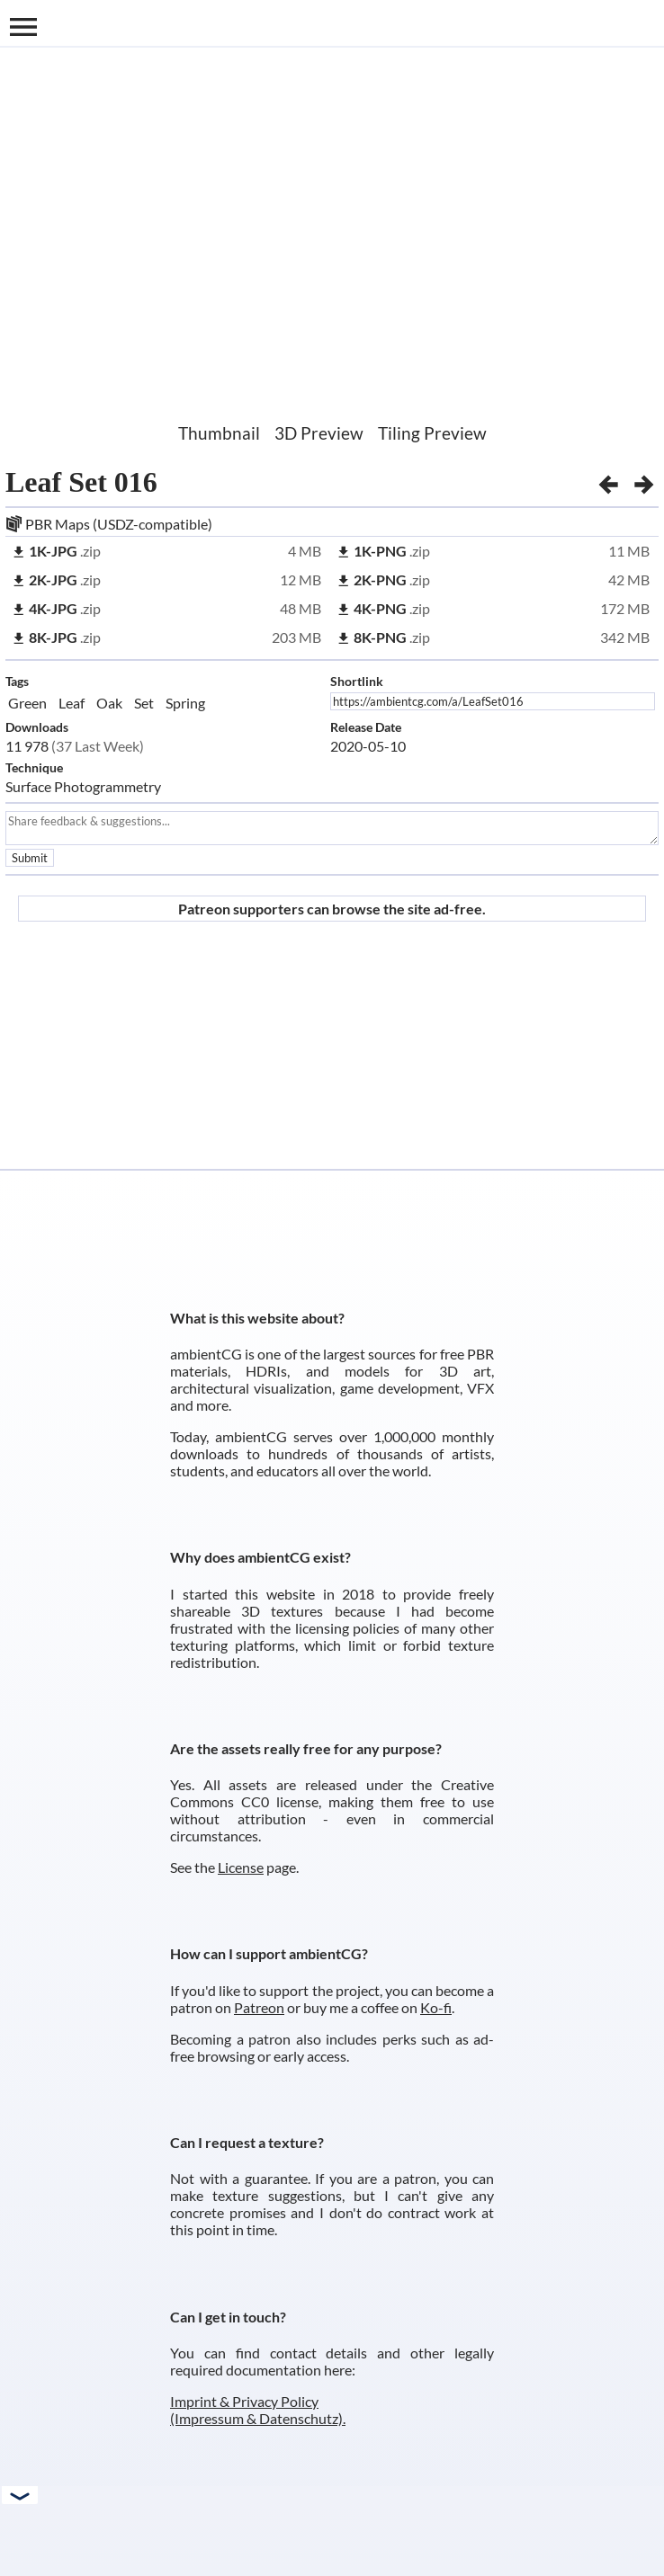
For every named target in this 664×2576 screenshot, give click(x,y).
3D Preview (318, 433)
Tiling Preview (432, 433)
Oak (109, 702)
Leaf (71, 702)
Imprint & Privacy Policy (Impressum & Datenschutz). (257, 2410)
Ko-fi (436, 2007)
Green (27, 702)
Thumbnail (219, 433)
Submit (30, 858)
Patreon (259, 2007)
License (241, 1867)
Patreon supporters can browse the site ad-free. (332, 908)
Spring (185, 702)
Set (144, 702)
